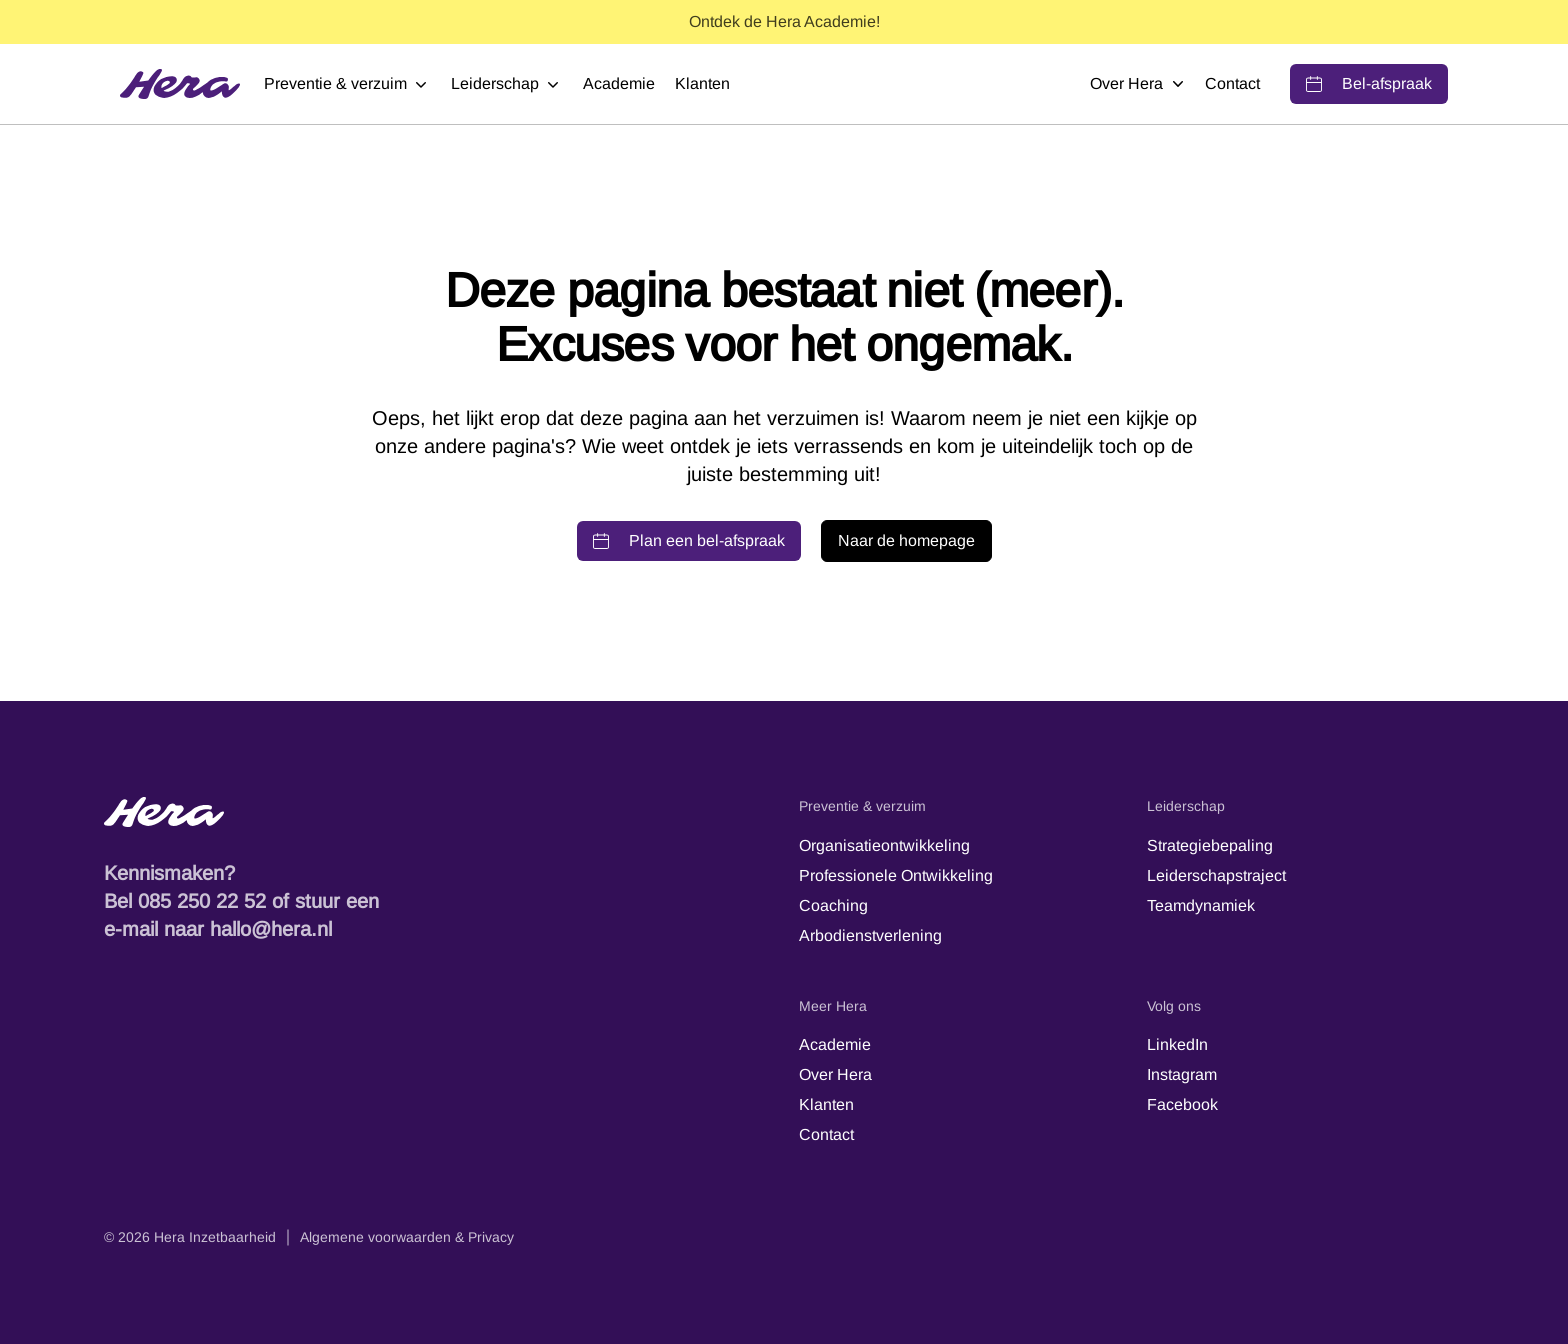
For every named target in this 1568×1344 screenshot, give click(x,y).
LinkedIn (1177, 1044)
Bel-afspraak (1369, 83)
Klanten (702, 83)
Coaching (833, 905)
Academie (619, 83)
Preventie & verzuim (347, 84)
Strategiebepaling (1210, 845)
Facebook (1182, 1104)
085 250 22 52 (202, 901)
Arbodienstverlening (870, 935)
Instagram (1182, 1074)
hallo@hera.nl (271, 929)
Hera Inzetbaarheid (215, 1237)
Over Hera (1137, 84)
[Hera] (180, 84)
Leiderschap (507, 84)
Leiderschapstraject (1216, 875)
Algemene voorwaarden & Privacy (407, 1237)
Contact (1232, 83)
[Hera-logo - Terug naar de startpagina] (436, 812)
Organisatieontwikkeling (884, 845)
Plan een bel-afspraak (689, 540)
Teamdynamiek (1201, 905)
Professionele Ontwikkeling (896, 875)
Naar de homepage (906, 540)
